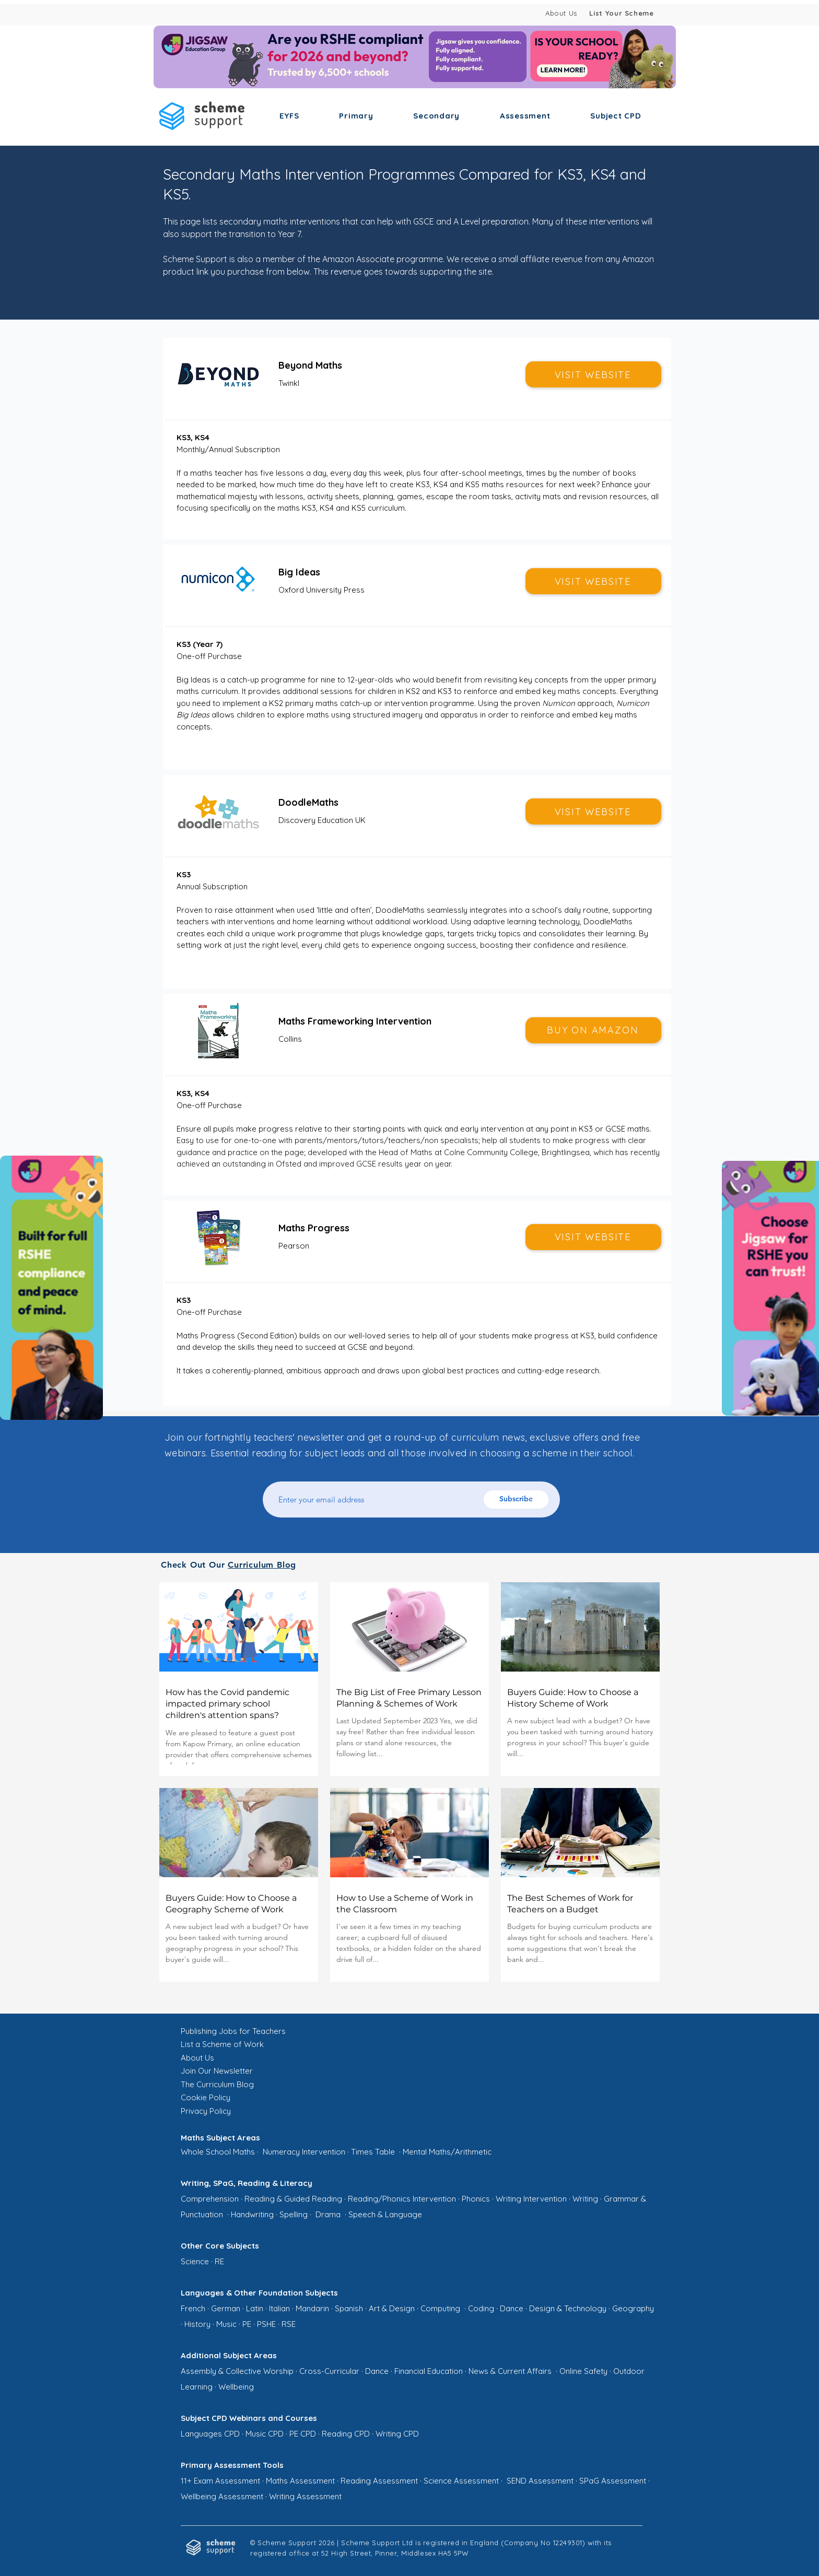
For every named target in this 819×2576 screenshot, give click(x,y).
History (197, 2324)
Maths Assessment (300, 2481)
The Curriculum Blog (217, 2084)
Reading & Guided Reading (293, 2199)
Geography (633, 2308)
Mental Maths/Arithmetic (447, 2152)
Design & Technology (567, 2308)
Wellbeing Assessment (222, 2496)
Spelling (293, 2214)
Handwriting (252, 2214)
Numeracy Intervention (304, 2152)
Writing (585, 2199)
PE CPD (302, 2434)
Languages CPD (210, 2434)
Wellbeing (236, 2387)
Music (226, 2324)
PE (246, 2324)
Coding (481, 2308)
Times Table (373, 2152)
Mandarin (312, 2308)
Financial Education (428, 2371)
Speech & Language (385, 2214)
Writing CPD (397, 2434)
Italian (279, 2308)
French (193, 2308)
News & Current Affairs (511, 2371)
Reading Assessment (379, 2481)
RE (219, 2261)
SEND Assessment (540, 2481)
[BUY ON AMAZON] (593, 1030)
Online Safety (583, 2371)
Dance (511, 2308)
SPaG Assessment (612, 2481)
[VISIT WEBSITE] (593, 374)
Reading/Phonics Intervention (402, 2199)
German (225, 2308)
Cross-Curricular (329, 2371)
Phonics (476, 2199)
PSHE (266, 2324)
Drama (328, 2214)
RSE (289, 2324)
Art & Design (392, 2308)
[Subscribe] (516, 1499)
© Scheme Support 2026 (292, 2542)
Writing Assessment (305, 2496)
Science (195, 2261)
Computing (440, 2308)
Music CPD (264, 2434)
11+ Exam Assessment (220, 2481)
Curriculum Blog (262, 1565)
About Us (561, 13)
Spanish (349, 2308)
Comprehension (210, 2199)
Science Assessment (461, 2481)
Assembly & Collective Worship (237, 2371)
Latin (254, 2308)
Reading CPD (346, 2434)
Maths (244, 2152)
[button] (289, 115)
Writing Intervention (531, 2199)
